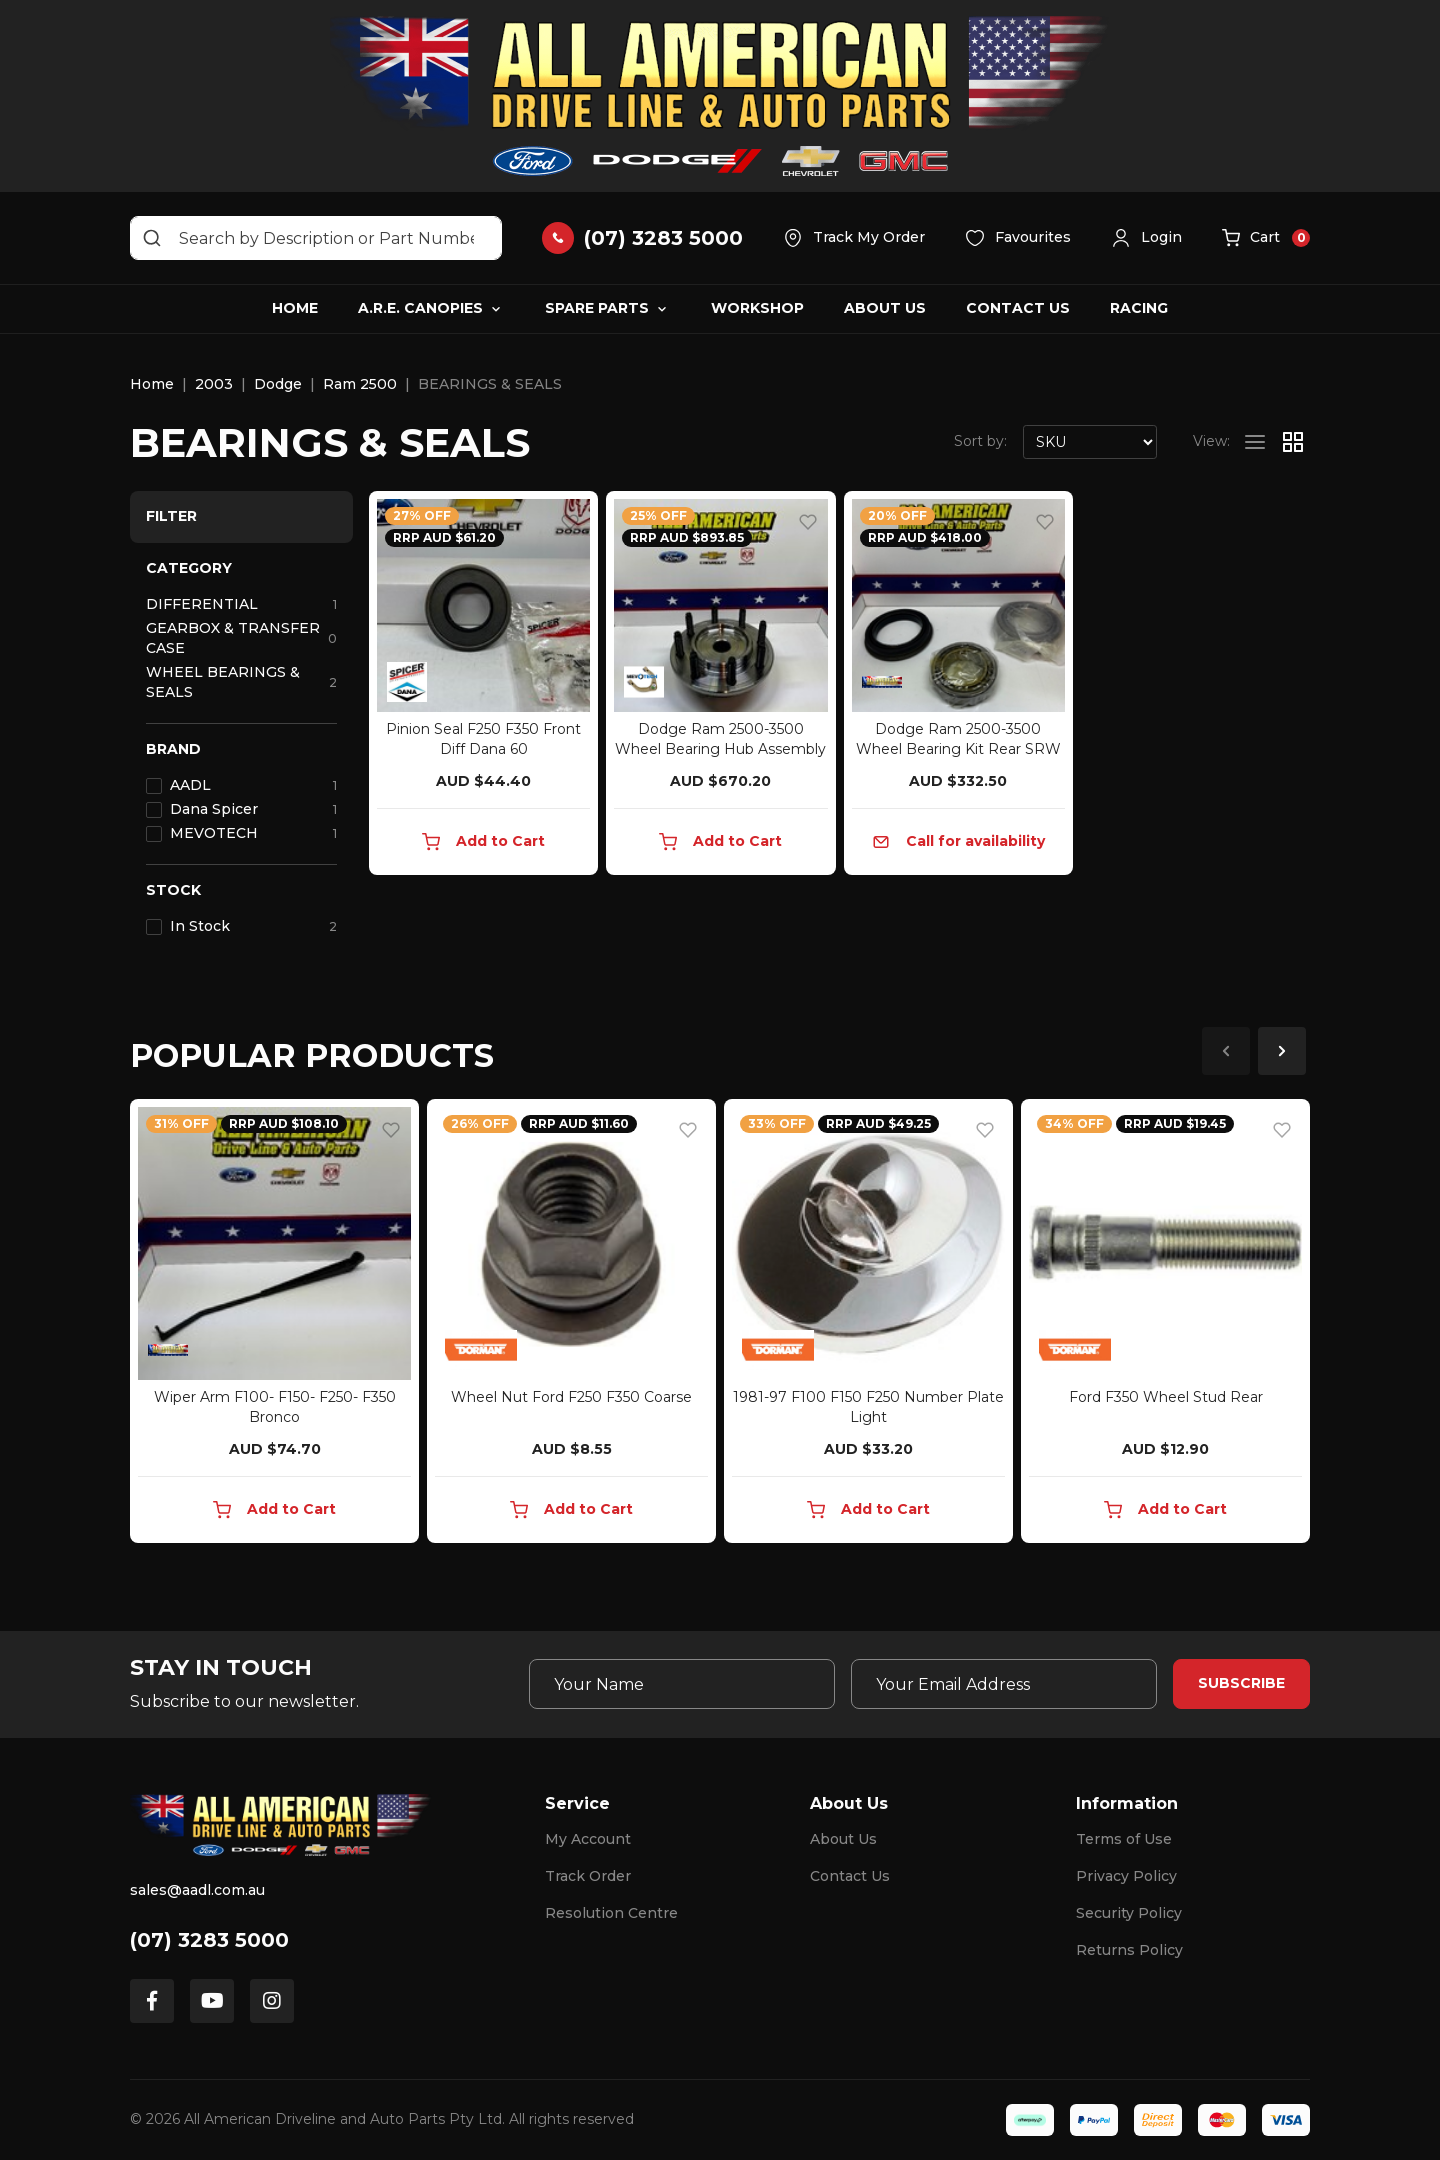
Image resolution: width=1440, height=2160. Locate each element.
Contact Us (1018, 308)
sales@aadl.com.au (197, 1890)
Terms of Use (1124, 1839)
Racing (1139, 308)
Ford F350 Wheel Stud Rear (1166, 1397)
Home (295, 308)
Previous (1226, 1051)
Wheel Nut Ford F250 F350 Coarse (571, 1397)
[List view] (1255, 442)
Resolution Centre (611, 1913)
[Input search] (316, 238)
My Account (588, 1839)
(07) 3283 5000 (209, 1940)
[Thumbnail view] (1293, 442)
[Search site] (152, 238)
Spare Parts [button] (597, 308)
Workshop (757, 308)
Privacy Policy (1126, 1876)
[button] (1146, 238)
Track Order (588, 1876)
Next (1282, 1051)
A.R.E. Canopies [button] (420, 308)
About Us (885, 308)
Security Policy (1129, 1913)
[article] (274, 1325)
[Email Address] (1004, 1684)
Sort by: (980, 441)
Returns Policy (1129, 1950)
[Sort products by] (1090, 442)
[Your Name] (682, 1684)
